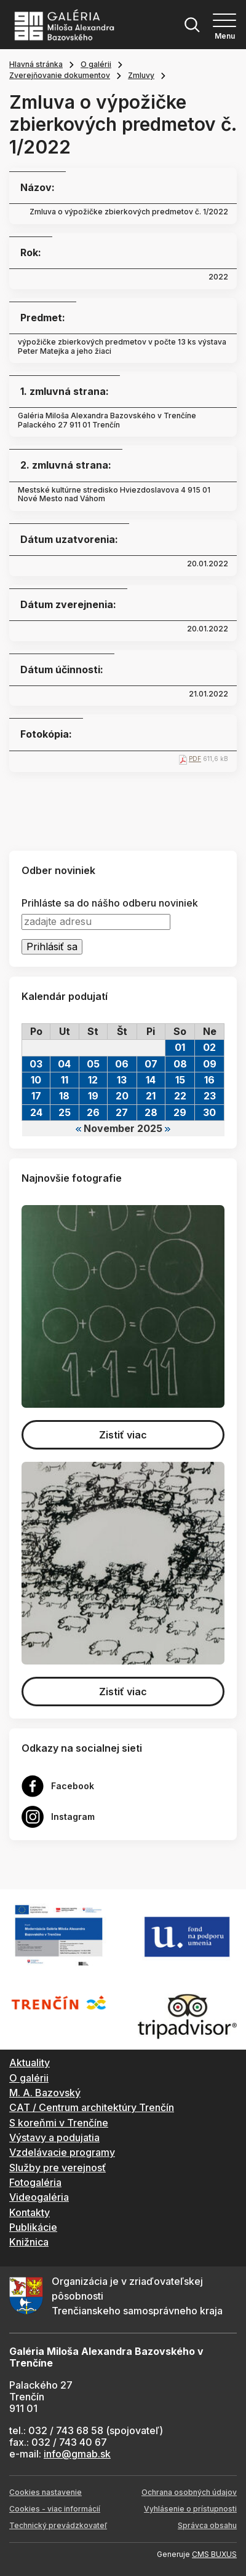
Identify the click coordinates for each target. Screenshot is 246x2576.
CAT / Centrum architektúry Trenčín (91, 2107)
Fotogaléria (35, 2182)
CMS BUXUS (214, 2554)
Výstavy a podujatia (54, 2137)
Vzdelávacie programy (62, 2152)
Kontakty (29, 2212)
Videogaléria (39, 2197)
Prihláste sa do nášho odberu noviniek (110, 903)
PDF (195, 758)
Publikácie (33, 2227)
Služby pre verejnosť (57, 2167)
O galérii (96, 64)
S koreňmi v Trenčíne (58, 2123)
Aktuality (29, 2062)
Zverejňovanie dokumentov (59, 75)
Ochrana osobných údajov (189, 2492)
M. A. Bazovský (45, 2092)
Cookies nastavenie (45, 2492)
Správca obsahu (207, 2525)
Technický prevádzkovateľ (58, 2525)
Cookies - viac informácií (54, 2508)
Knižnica (29, 2242)
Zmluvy (141, 75)
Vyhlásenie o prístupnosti (190, 2508)
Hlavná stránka (36, 64)
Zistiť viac (123, 1435)
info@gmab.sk (77, 2454)
